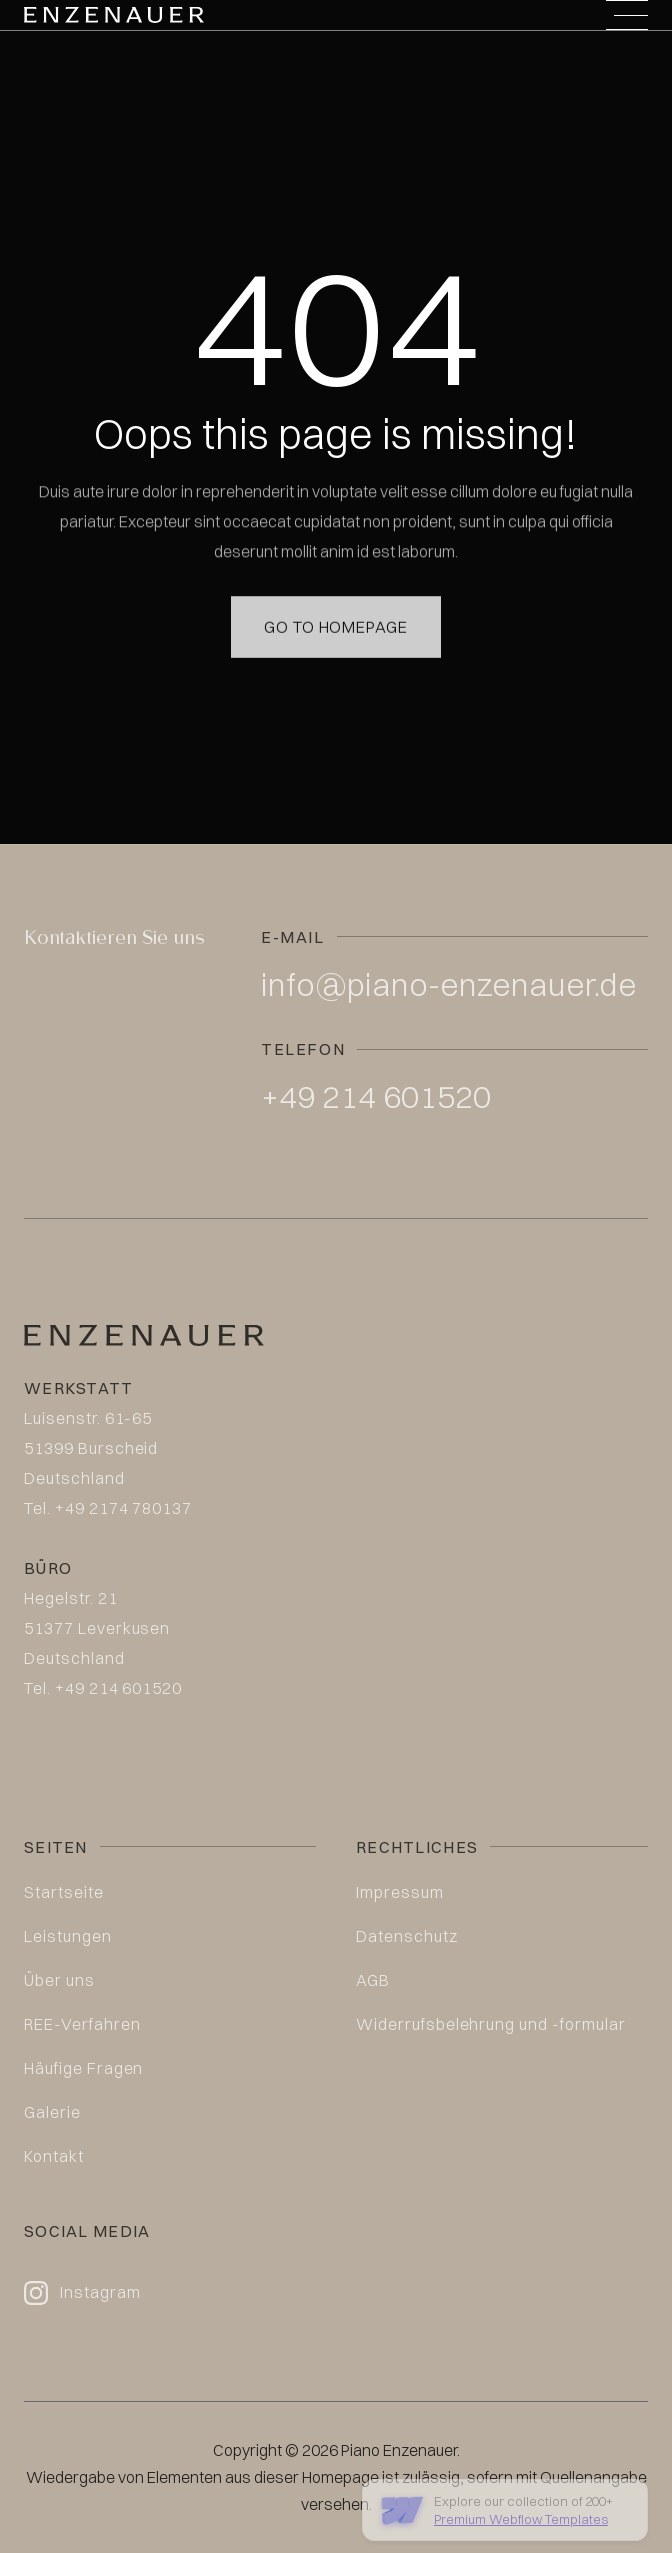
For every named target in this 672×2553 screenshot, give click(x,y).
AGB (373, 1980)
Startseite (64, 1892)
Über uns (59, 1980)
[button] (627, 15)
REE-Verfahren (82, 2024)
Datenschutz (407, 1936)
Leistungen (68, 1936)
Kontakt (54, 2156)
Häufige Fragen (83, 2068)
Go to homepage (336, 602)
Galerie (52, 2112)
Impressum (400, 1892)
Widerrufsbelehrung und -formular (491, 2024)
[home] (114, 14)
